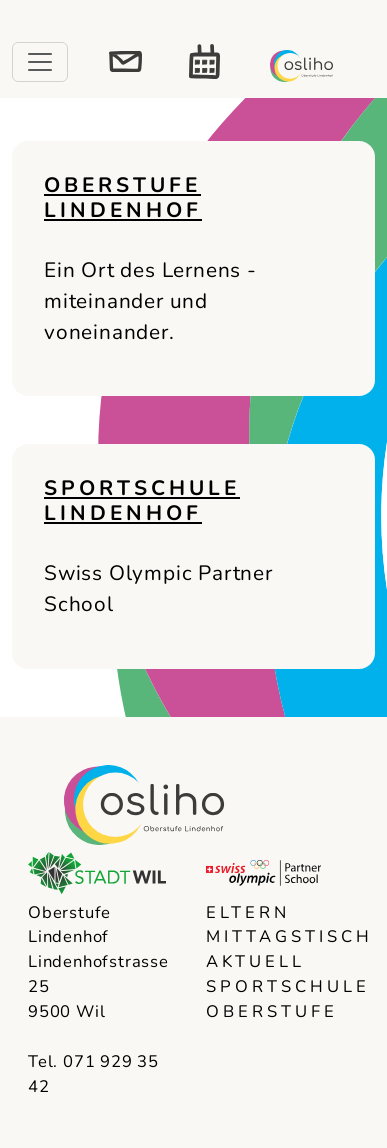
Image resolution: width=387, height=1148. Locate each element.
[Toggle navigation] (40, 62)
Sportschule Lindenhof (142, 500)
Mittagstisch (283, 936)
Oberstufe (272, 1011)
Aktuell (255, 961)
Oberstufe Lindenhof (123, 197)
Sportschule (283, 986)
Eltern (248, 912)
